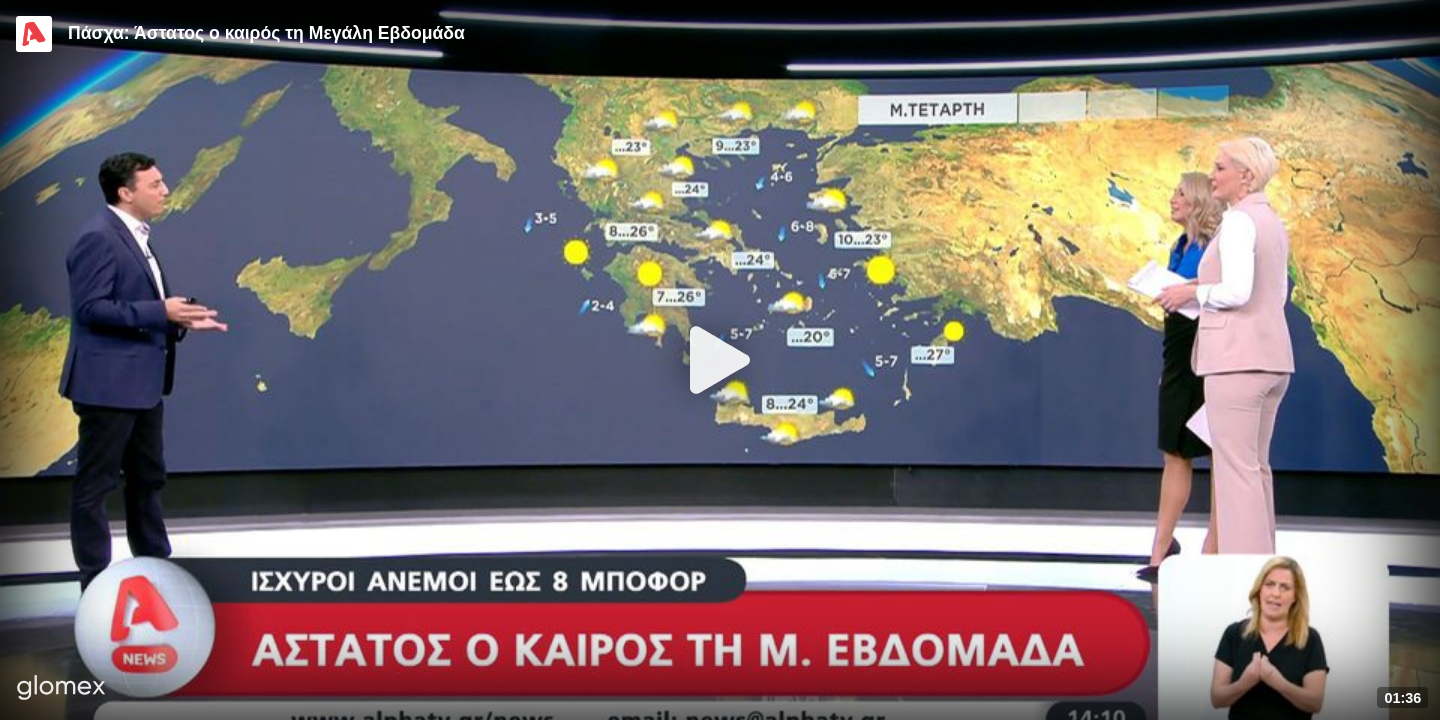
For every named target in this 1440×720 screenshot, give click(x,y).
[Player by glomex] (61, 689)
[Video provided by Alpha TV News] (34, 34)
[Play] (720, 360)
